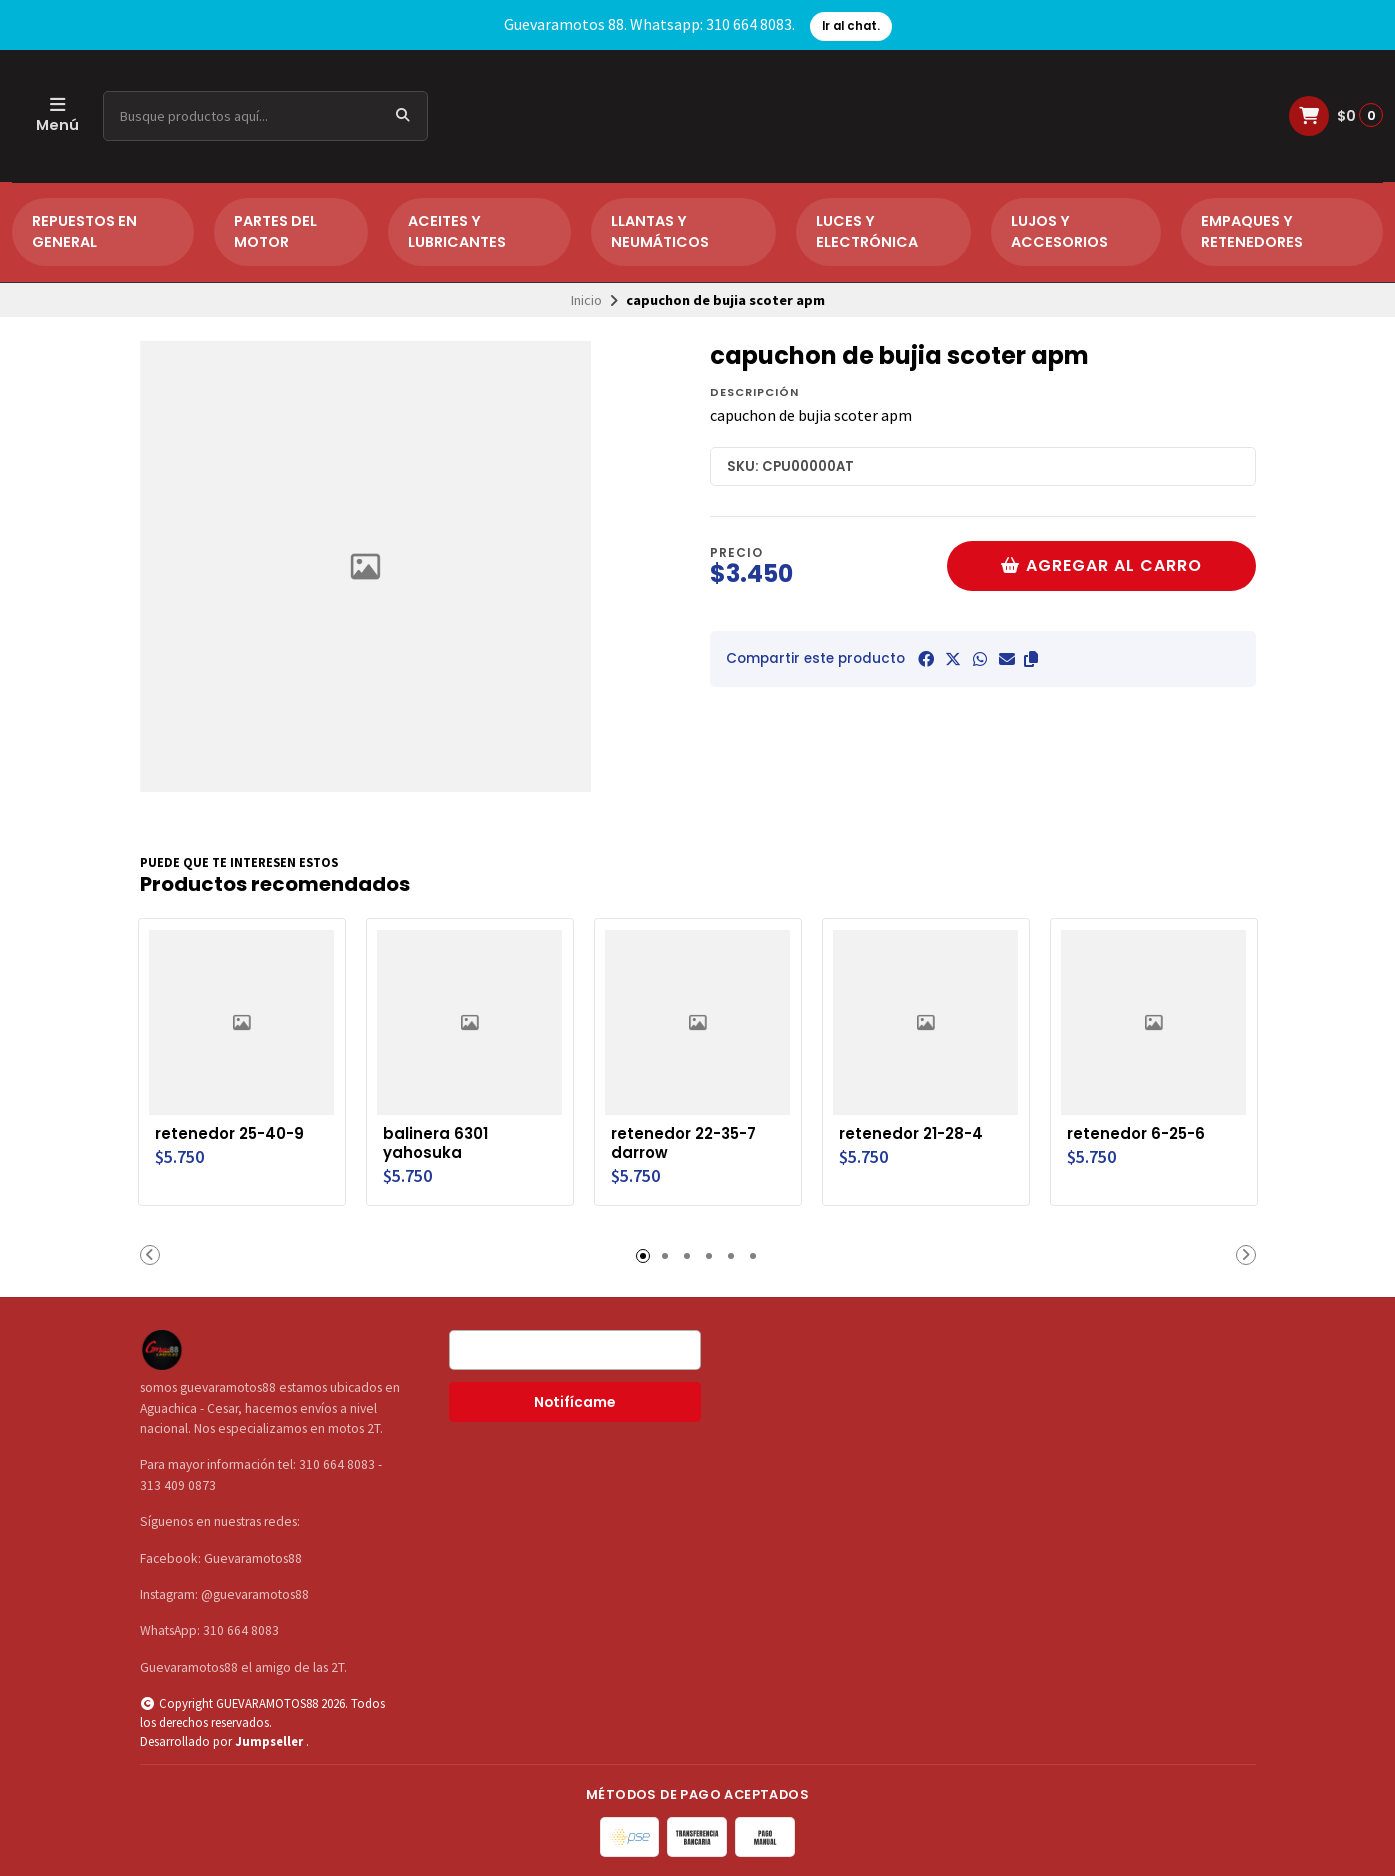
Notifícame (574, 1400)
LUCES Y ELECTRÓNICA (867, 232)
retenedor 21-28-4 (917, 1131)
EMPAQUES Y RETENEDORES (1252, 232)
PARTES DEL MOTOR (275, 232)
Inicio (586, 300)
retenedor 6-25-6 (1141, 1131)
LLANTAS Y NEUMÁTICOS (660, 232)
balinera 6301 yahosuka (439, 1141)
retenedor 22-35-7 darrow (690, 1141)
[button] (1031, 659)
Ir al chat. (851, 26)
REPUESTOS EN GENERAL (84, 232)
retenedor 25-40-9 (235, 1131)
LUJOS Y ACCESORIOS (1059, 232)
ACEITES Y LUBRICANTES (457, 232)
